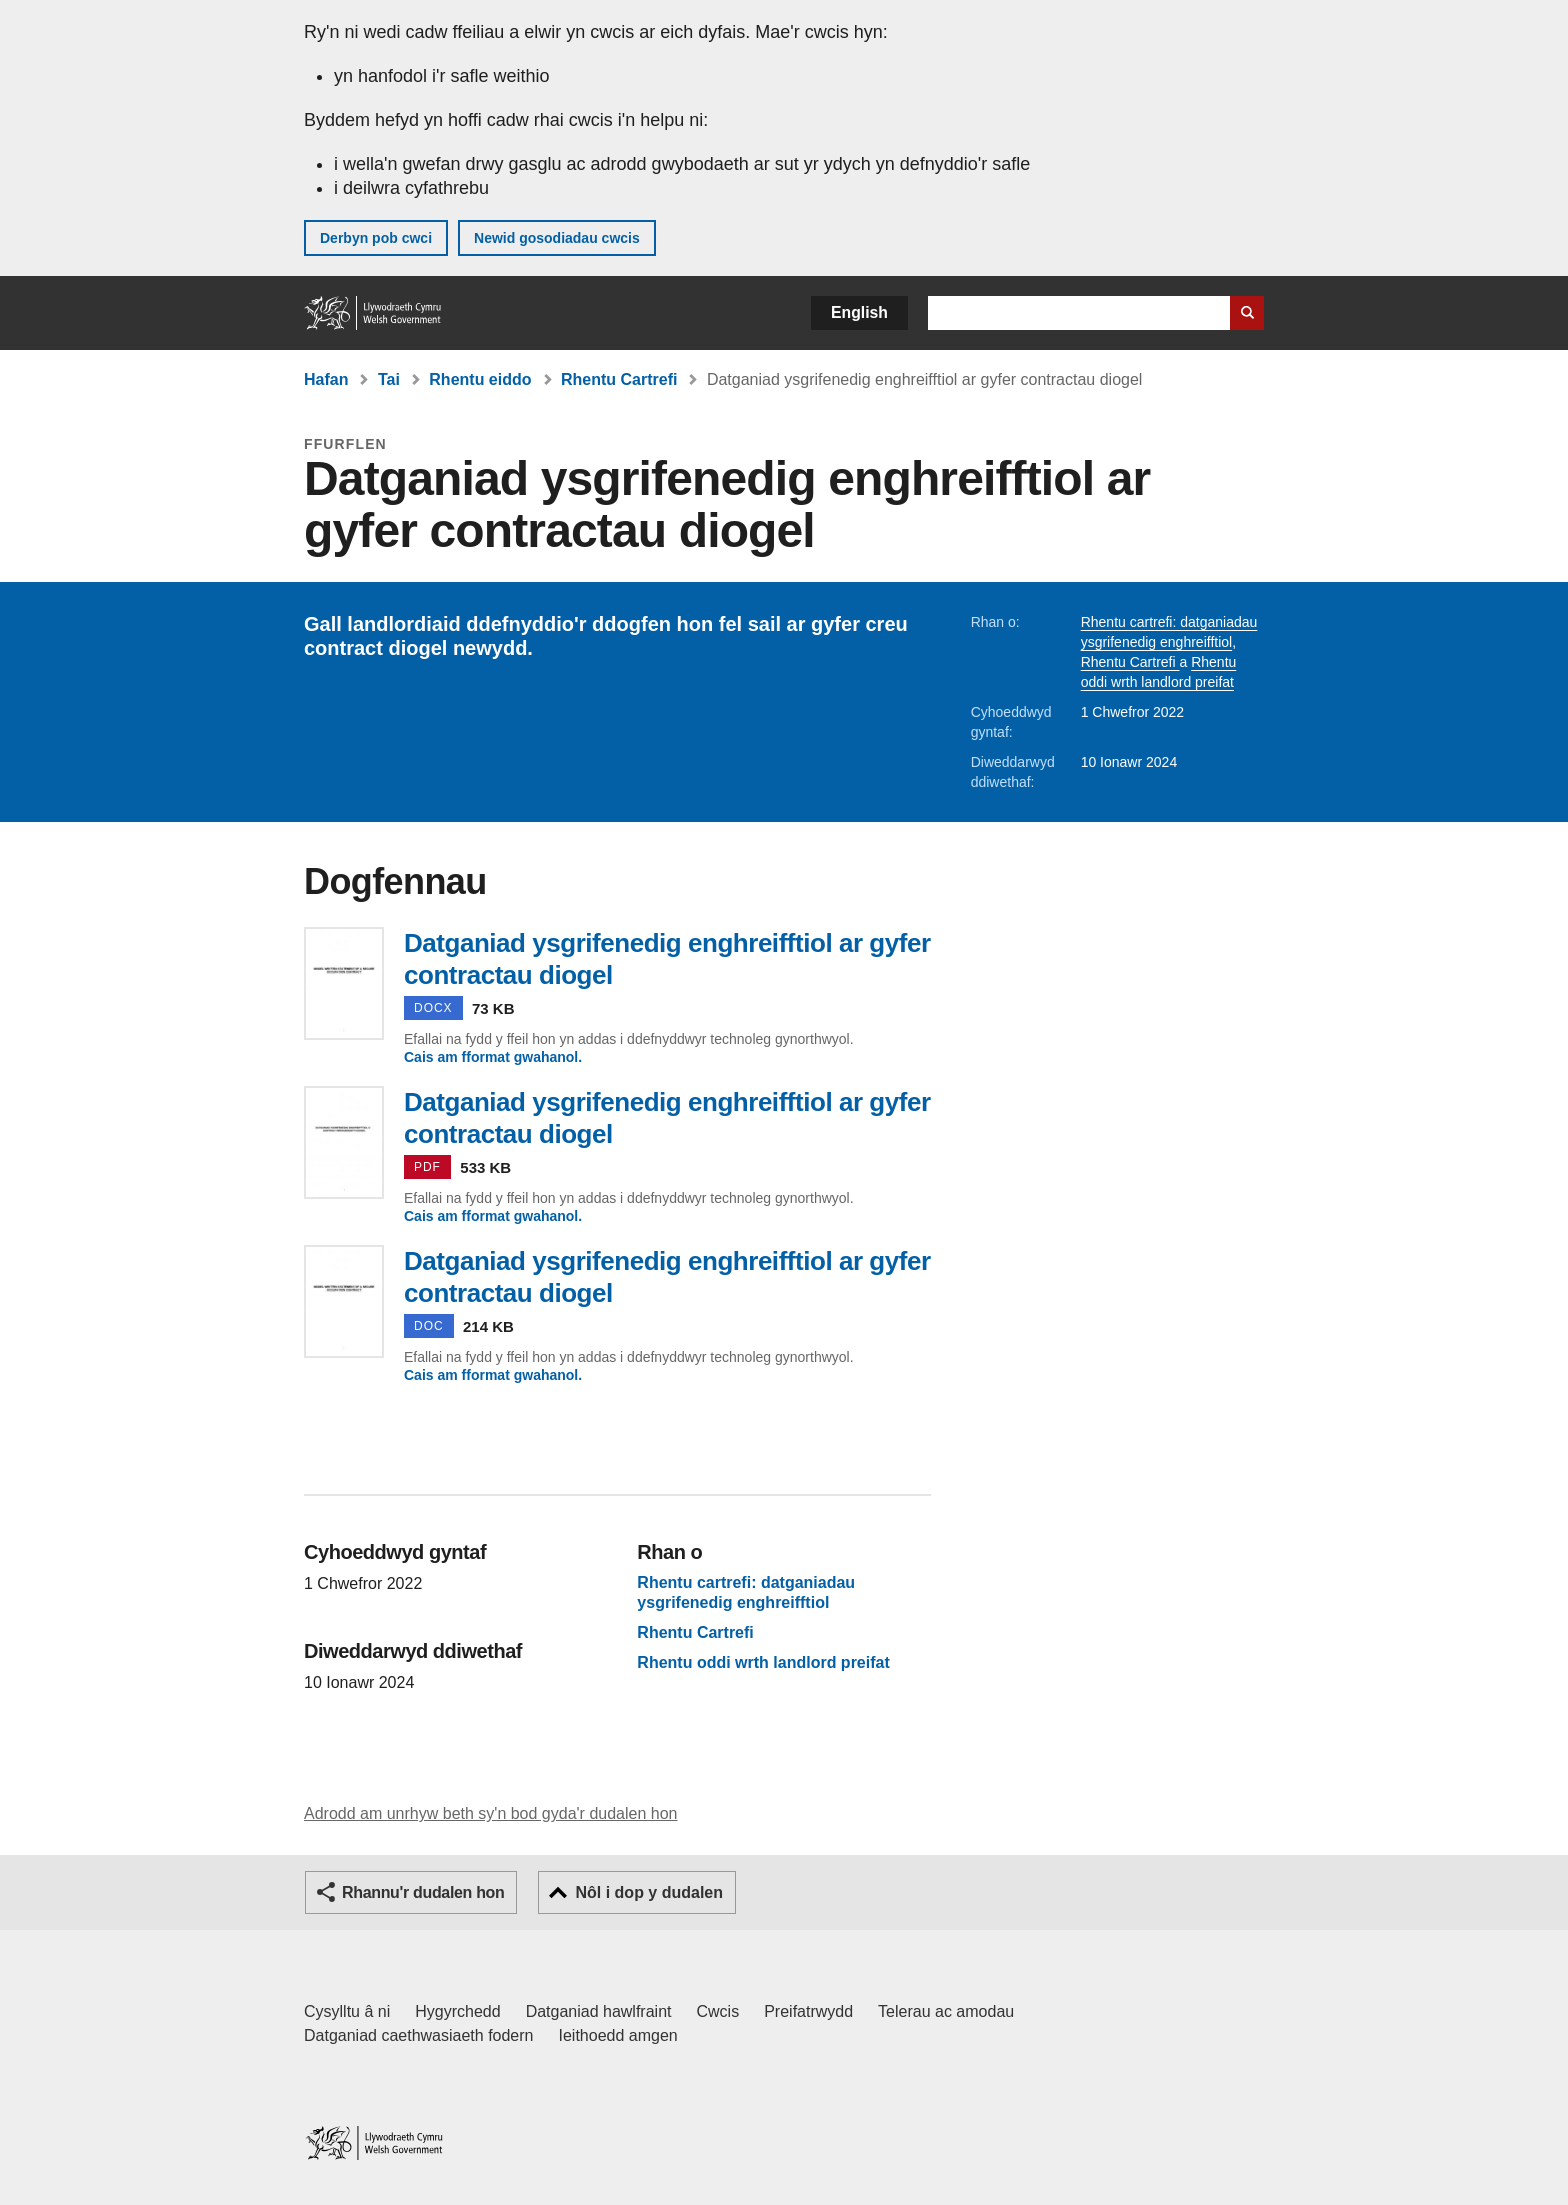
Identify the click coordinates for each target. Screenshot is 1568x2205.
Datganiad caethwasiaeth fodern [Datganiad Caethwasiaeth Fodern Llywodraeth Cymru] (419, 2035)
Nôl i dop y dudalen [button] (649, 1892)
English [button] (859, 312)
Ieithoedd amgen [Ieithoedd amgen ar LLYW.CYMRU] (618, 2035)
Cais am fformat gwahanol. (493, 1057)
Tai (389, 379)
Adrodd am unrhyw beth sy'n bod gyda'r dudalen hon (490, 1813)
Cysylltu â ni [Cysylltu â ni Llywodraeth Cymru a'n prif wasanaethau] (347, 2011)
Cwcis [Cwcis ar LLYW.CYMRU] (718, 2011)
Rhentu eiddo (480, 379)
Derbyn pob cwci (376, 238)
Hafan (326, 379)
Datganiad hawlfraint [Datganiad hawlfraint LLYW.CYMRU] (599, 2011)
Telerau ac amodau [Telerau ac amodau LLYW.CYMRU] (946, 2011)
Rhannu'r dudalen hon (423, 1892)
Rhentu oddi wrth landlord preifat (763, 1663)
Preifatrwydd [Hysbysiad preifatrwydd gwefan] (808, 2011)
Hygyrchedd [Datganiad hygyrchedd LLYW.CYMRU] (457, 2011)
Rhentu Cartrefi (619, 379)
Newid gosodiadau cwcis (557, 238)
